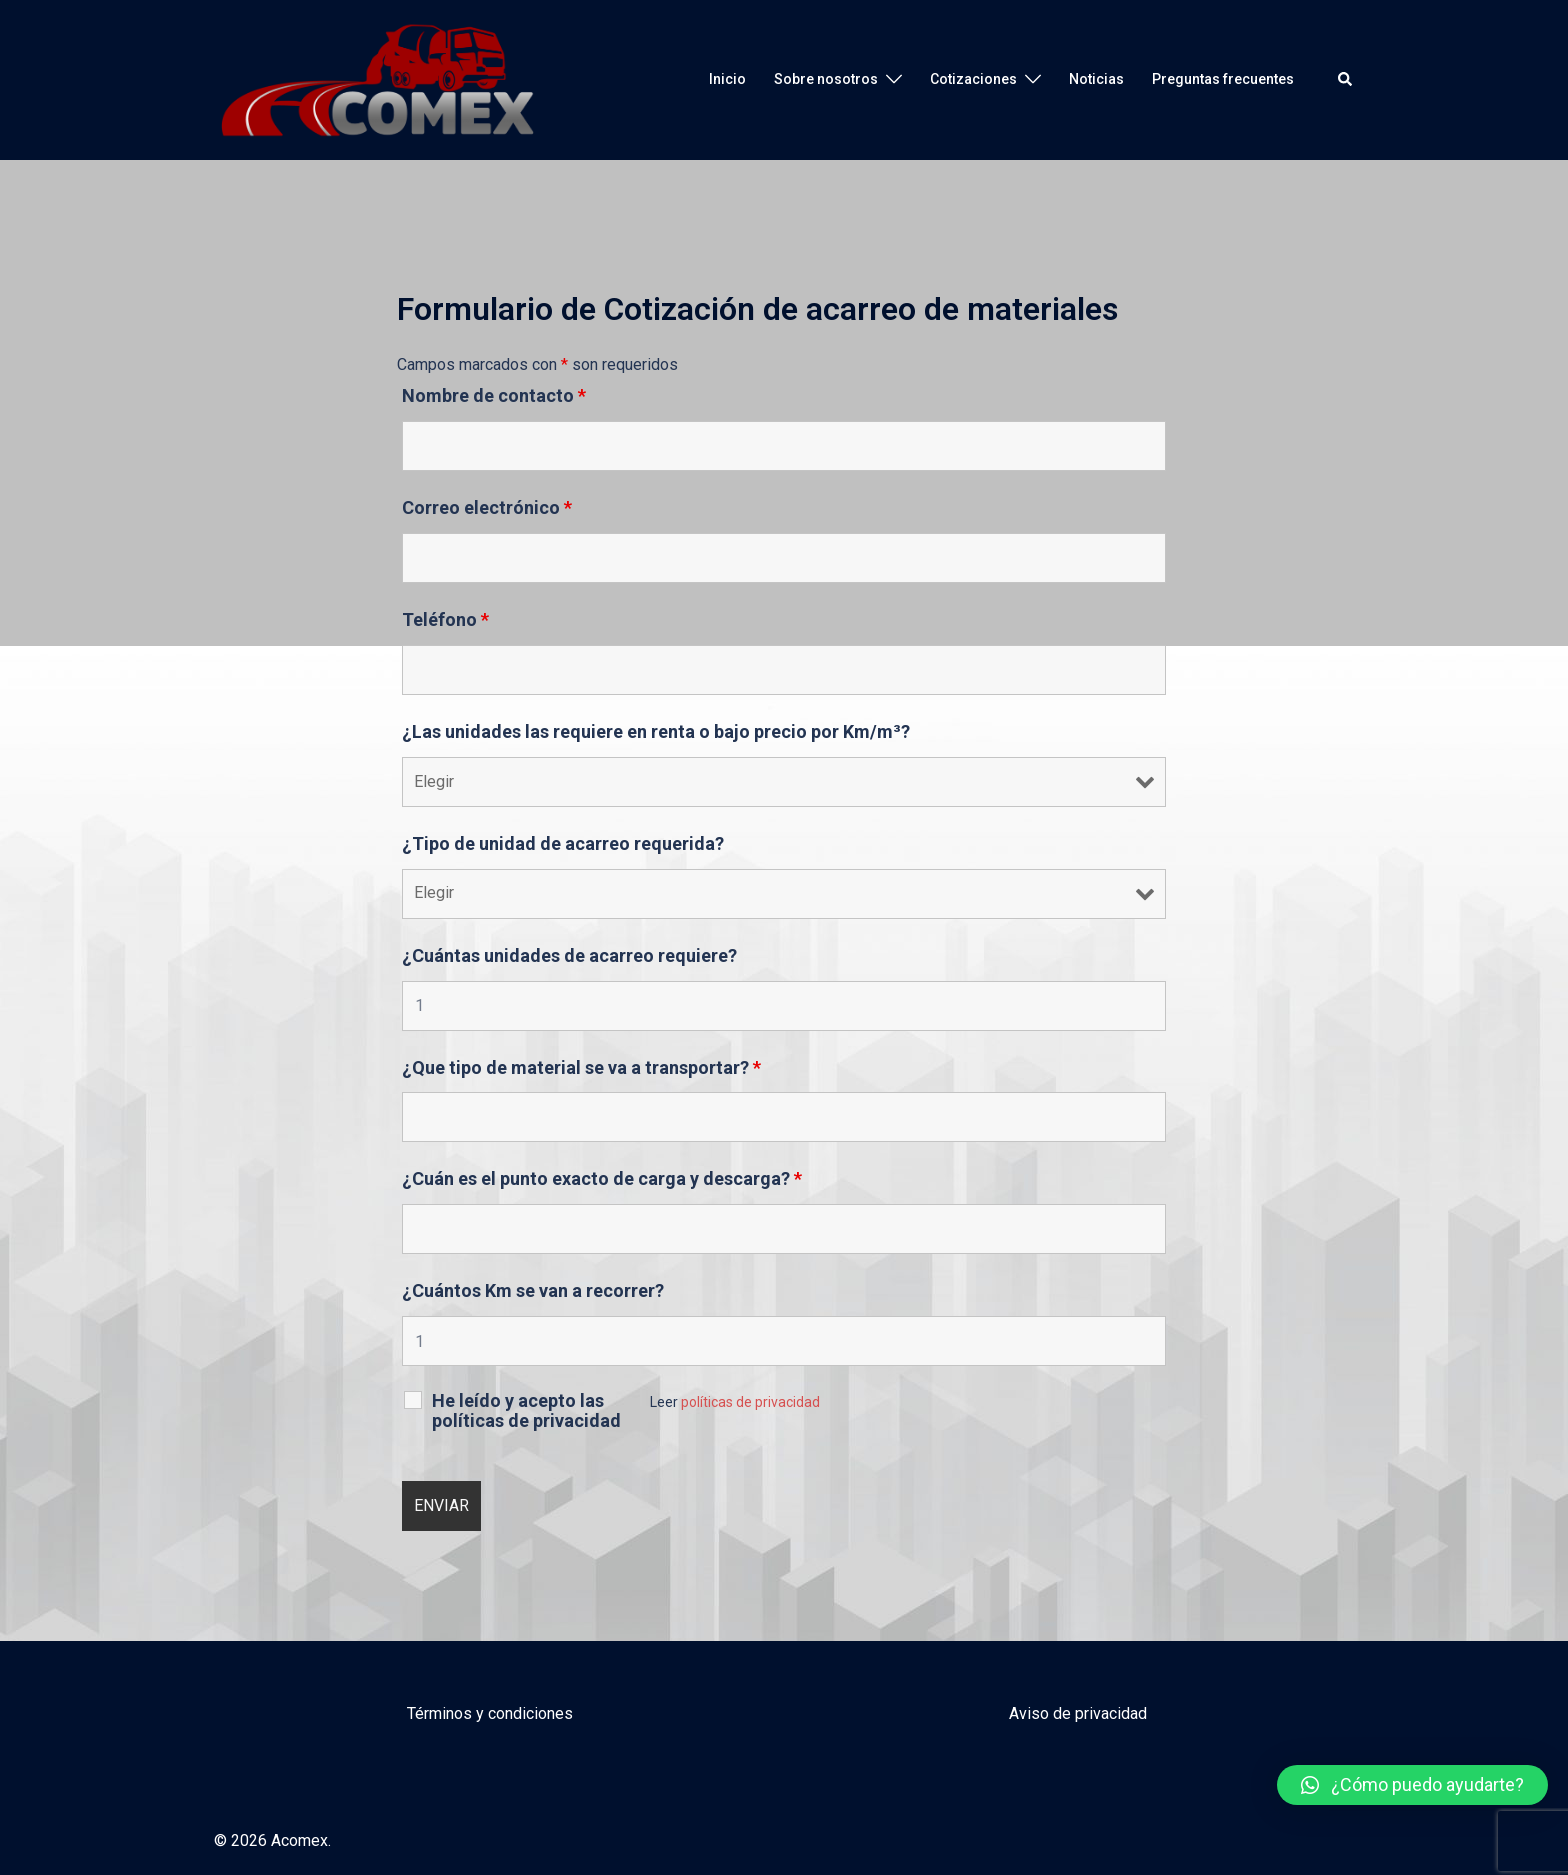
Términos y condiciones (490, 1713)
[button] (1412, 1785)
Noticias (1096, 79)
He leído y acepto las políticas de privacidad (526, 1411)
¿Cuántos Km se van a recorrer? (533, 1291)
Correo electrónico (487, 508)
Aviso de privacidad (1078, 1713)
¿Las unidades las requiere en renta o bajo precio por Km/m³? (656, 732)
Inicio (727, 79)
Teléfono (445, 620)
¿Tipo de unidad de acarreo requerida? (563, 844)
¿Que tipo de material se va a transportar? (581, 1068)
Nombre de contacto (494, 396)
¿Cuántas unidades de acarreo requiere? (569, 956)
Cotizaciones (973, 79)
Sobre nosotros (826, 79)
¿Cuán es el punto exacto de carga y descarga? (602, 1179)
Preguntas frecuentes (1223, 79)
